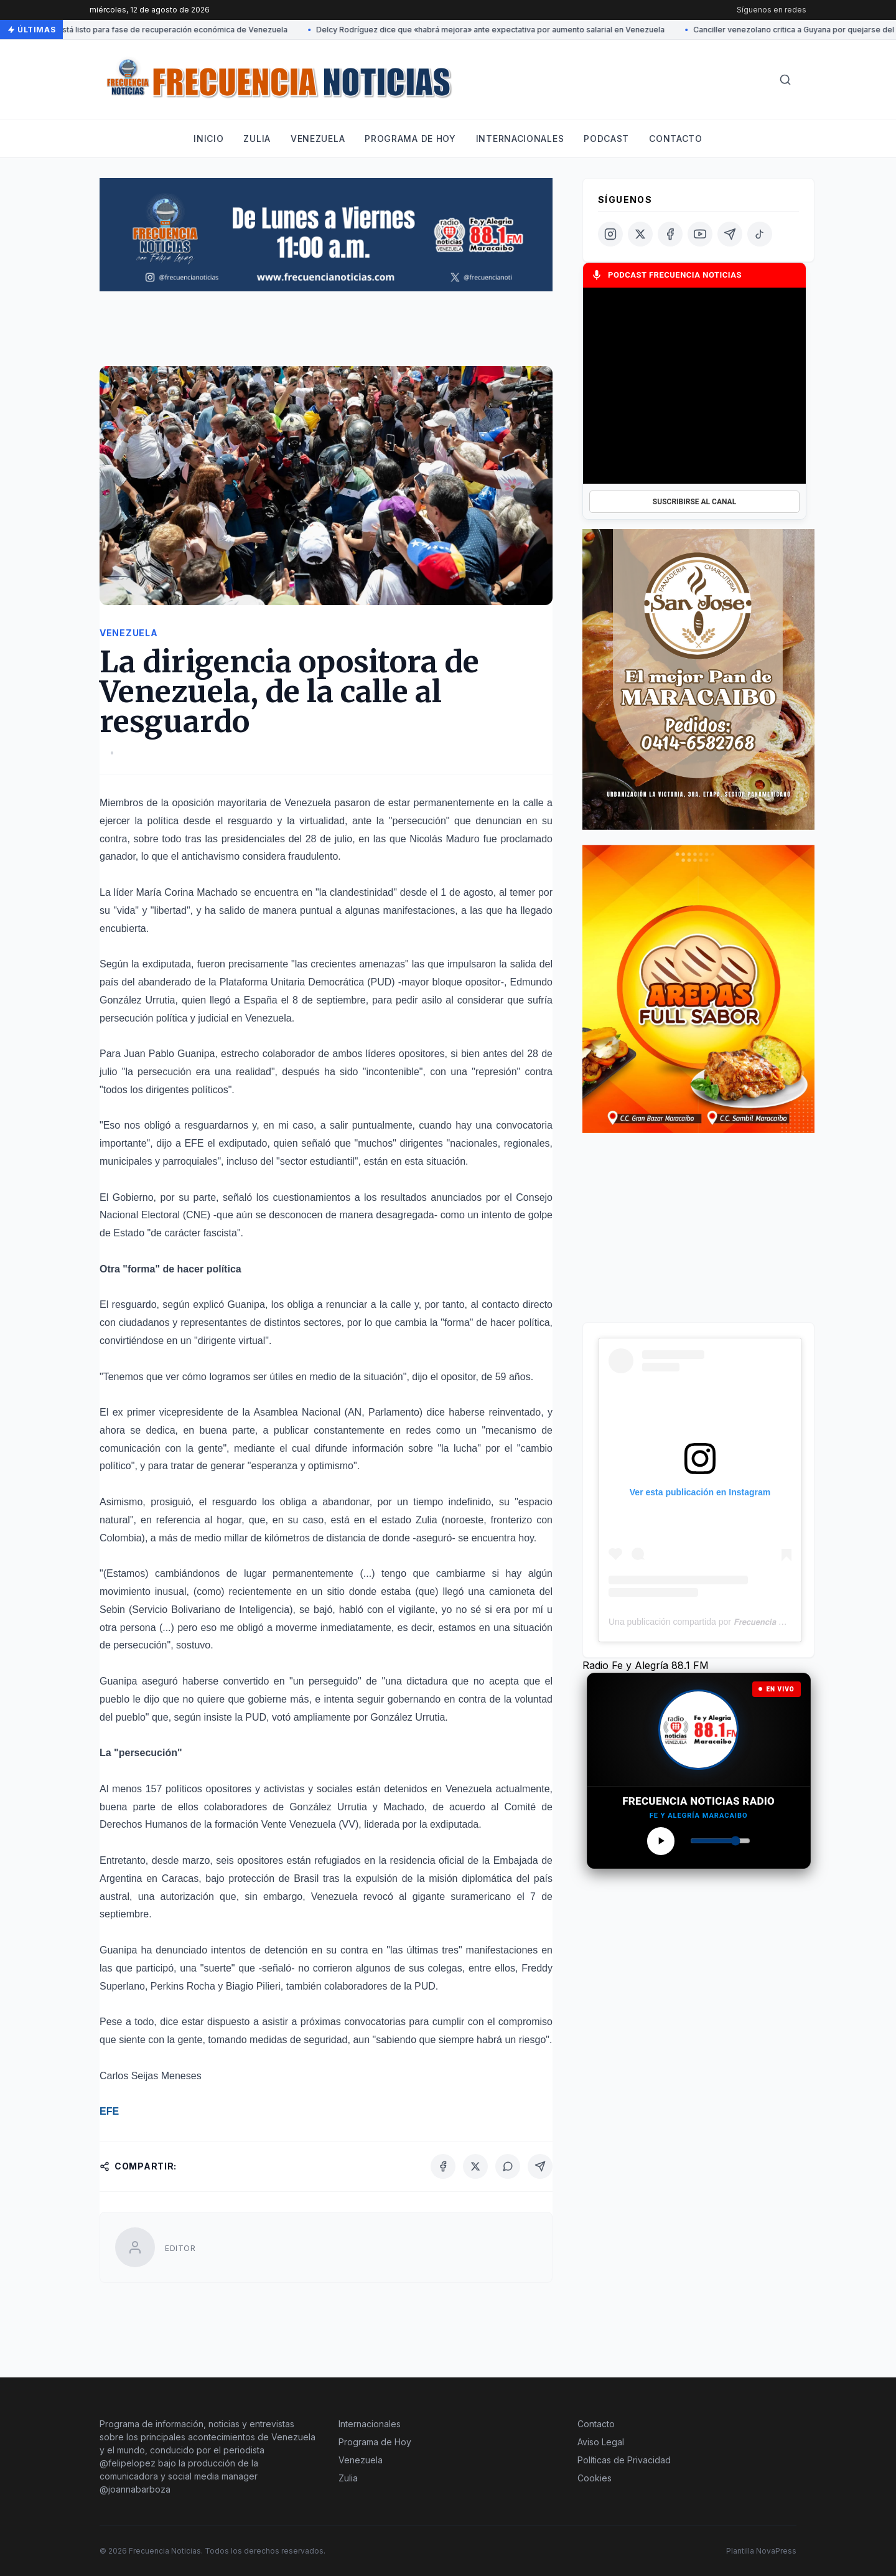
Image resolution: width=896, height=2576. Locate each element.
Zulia (257, 138)
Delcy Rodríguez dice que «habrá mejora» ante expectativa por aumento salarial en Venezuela (493, 29)
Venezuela (318, 138)
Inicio (208, 138)
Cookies (594, 2478)
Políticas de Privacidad (624, 2460)
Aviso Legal (600, 2442)
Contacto (675, 138)
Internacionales (520, 138)
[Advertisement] (326, 334)
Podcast (606, 138)
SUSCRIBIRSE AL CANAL (694, 501)
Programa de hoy (410, 138)
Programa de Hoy (374, 2442)
